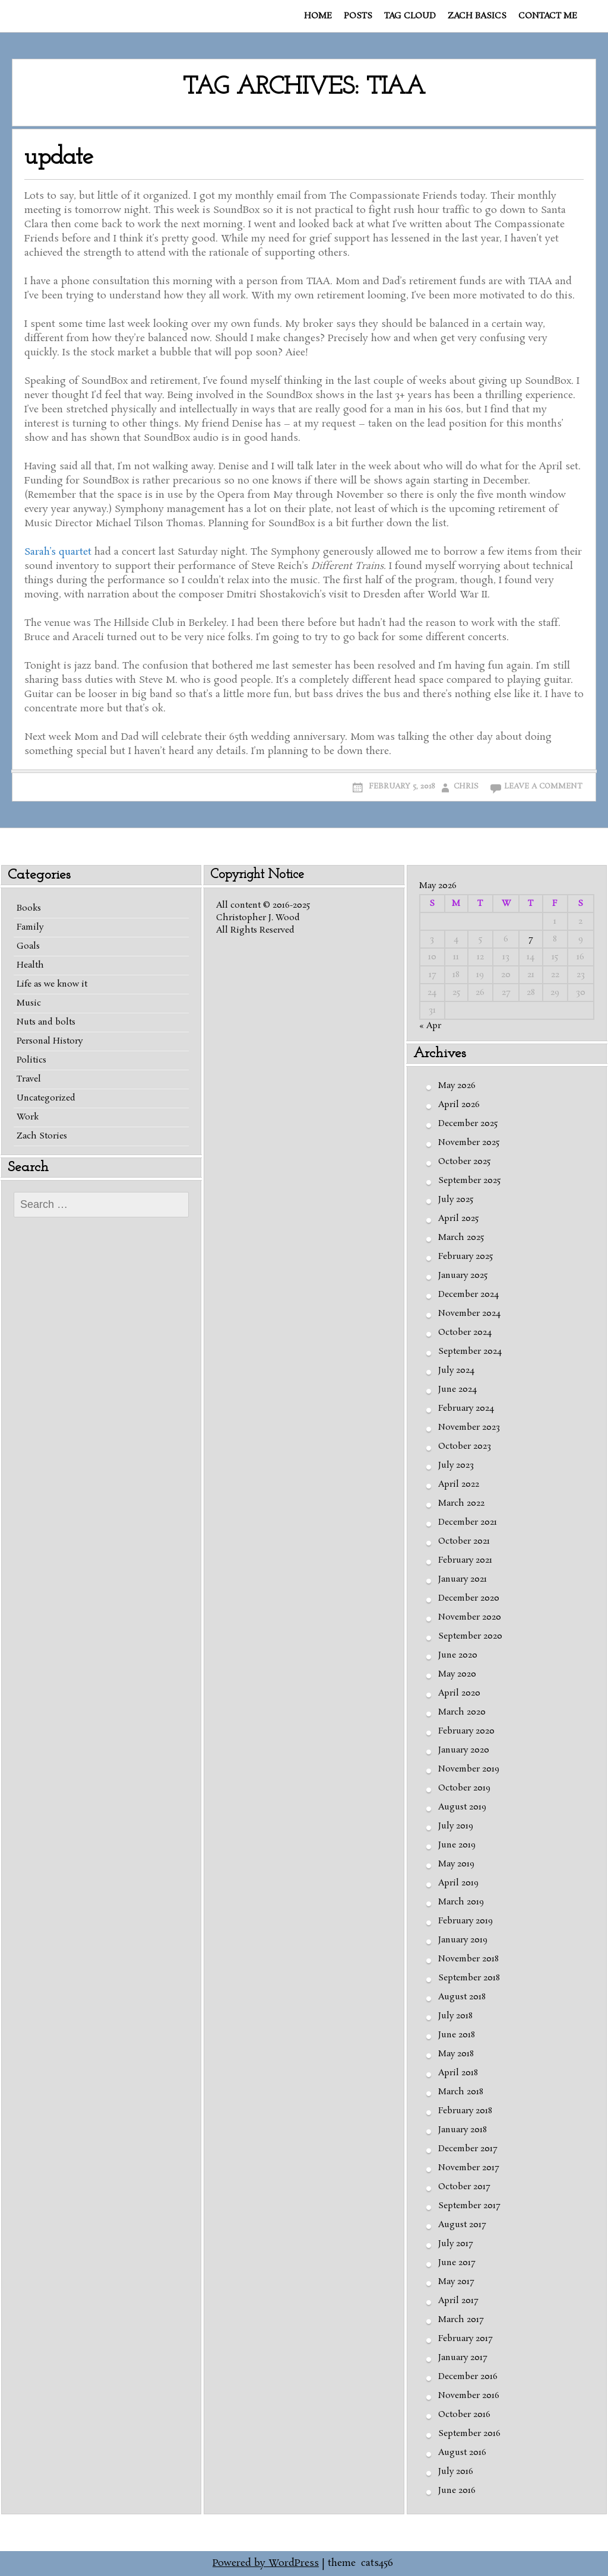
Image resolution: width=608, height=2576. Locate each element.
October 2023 (464, 1446)
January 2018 (462, 2130)
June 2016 (457, 2491)
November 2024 (469, 1313)
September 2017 (469, 2206)
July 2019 (455, 1826)
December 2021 (467, 1522)
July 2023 (456, 1465)
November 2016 (468, 2396)
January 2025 (462, 1275)
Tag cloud (410, 16)
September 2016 (469, 2434)
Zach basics (477, 16)
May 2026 (457, 1086)
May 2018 (456, 2054)
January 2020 (463, 1750)
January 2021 (462, 1579)
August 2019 (462, 1807)
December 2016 (468, 2377)
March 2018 (460, 2092)
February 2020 (466, 1731)
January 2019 (462, 1940)
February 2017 (465, 2339)
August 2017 (462, 2225)
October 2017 (464, 2187)
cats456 (377, 2563)
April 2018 (458, 2073)
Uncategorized (46, 1098)
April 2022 (458, 1484)
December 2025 (468, 1124)
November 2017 (468, 2168)
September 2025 (469, 1181)
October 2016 (464, 2415)
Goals (28, 946)
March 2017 (460, 2320)
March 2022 (461, 1503)
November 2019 (468, 1769)
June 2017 (456, 2263)
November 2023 (469, 1427)
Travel (29, 1079)
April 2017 (458, 2301)
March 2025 (461, 1238)
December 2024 (468, 1294)
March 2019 (461, 1902)
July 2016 (455, 2472)
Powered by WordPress (266, 2563)
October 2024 (465, 1332)
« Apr (430, 1026)
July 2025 (455, 1200)
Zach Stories (42, 1136)
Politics (31, 1060)
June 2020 (457, 1655)
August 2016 (462, 2453)
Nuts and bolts (46, 1022)
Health (30, 965)
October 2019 (464, 1788)
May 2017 (456, 2282)
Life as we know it (52, 984)
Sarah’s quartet (57, 552)
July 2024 (456, 1370)
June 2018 (456, 2035)
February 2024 (466, 1408)
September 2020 (470, 1636)
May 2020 (457, 1674)
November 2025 (468, 1143)
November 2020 (469, 1617)
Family (30, 927)
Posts (358, 16)
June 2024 (457, 1389)
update (59, 157)
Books (29, 908)
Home (318, 16)
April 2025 (458, 1219)
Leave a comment (543, 786)
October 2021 (464, 1541)
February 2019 (465, 1921)
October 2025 (464, 1162)
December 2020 (468, 1598)
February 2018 (465, 2111)
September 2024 (470, 1351)
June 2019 (457, 1845)
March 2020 (462, 1712)
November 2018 (468, 1959)
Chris (466, 786)
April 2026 (459, 1105)
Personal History (50, 1041)
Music (29, 1003)
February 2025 (465, 1256)
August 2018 (462, 1997)
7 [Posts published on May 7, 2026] (530, 939)
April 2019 (458, 1883)
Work (28, 1117)
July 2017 (455, 2244)
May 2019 (456, 1864)
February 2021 (465, 1560)
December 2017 (467, 2149)
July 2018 (455, 2016)
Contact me (547, 16)
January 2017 (462, 2358)
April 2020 (459, 1693)
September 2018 (469, 1978)
